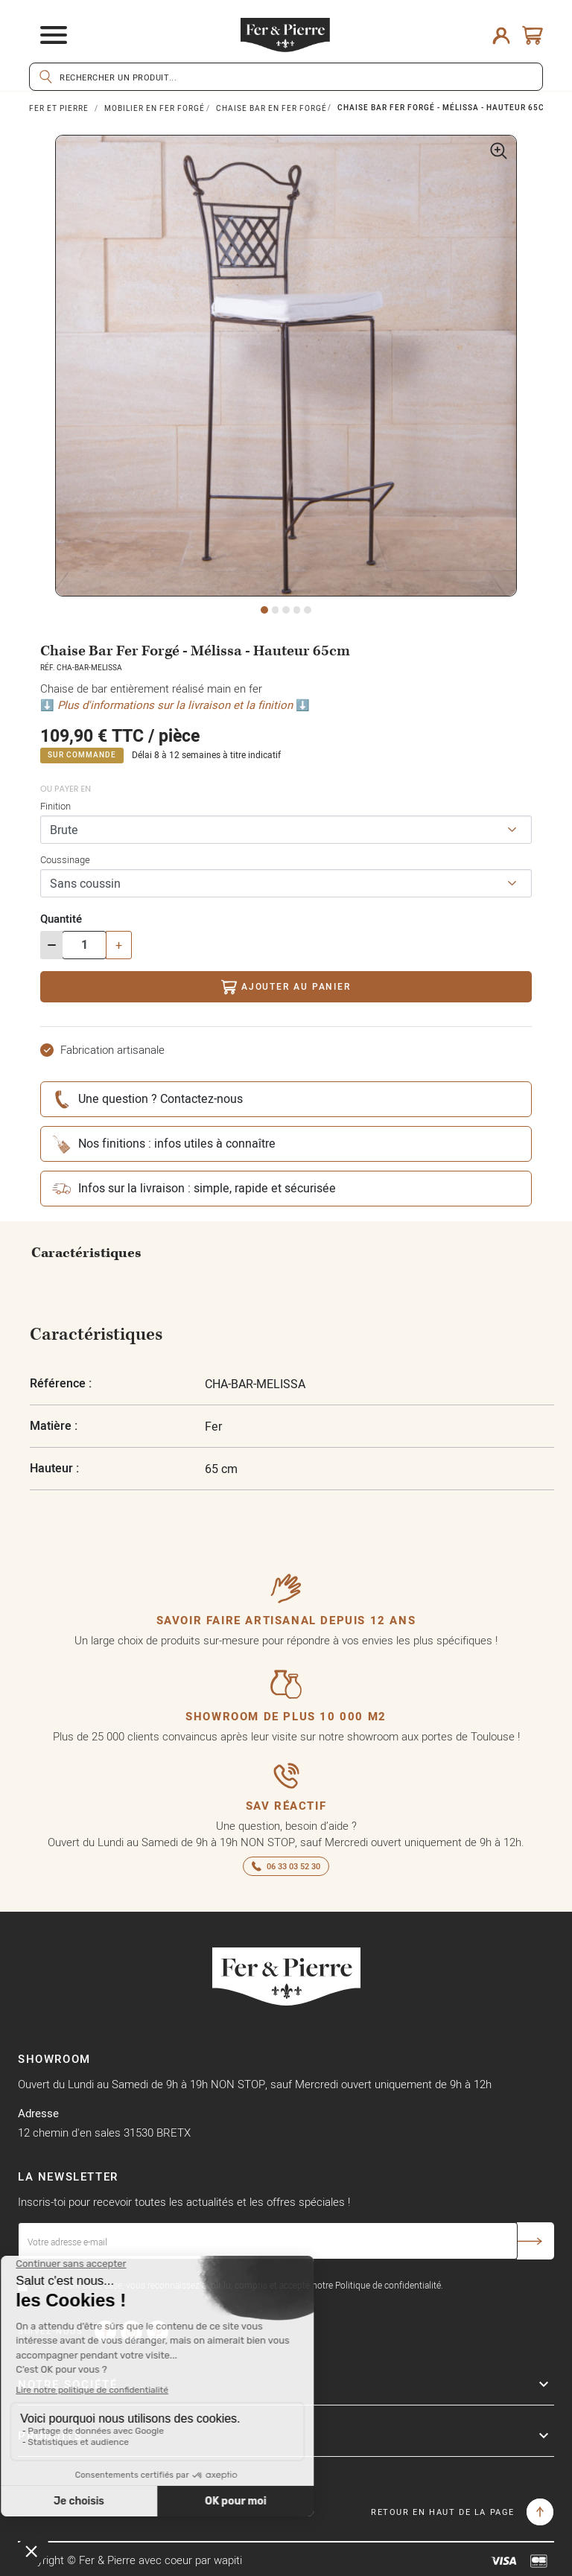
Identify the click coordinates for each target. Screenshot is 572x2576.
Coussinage (65, 859)
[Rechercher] (286, 77)
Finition (55, 805)
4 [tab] (297, 610)
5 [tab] (307, 610)
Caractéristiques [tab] (86, 1253)
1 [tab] (264, 610)
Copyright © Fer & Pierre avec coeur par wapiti (130, 2560)
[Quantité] (84, 945)
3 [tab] (286, 610)
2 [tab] (275, 610)
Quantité (61, 918)
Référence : (61, 1383)
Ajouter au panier (285, 987)
